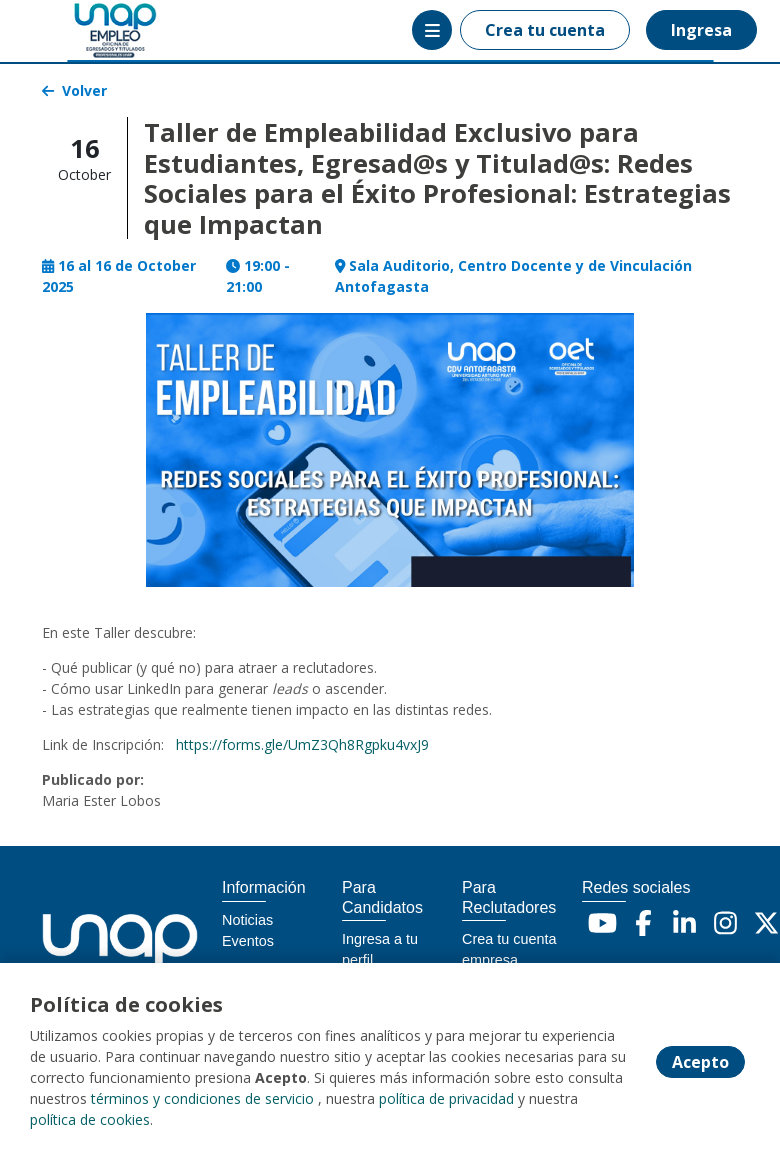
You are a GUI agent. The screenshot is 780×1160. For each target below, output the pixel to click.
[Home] (86, 30)
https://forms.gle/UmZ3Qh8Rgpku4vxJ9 (302, 744)
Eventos (248, 941)
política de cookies (90, 1119)
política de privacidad (446, 1098)
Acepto (700, 1062)
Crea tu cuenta (545, 30)
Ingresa (701, 30)
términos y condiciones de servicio (202, 1098)
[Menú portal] (432, 30)
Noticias (247, 920)
